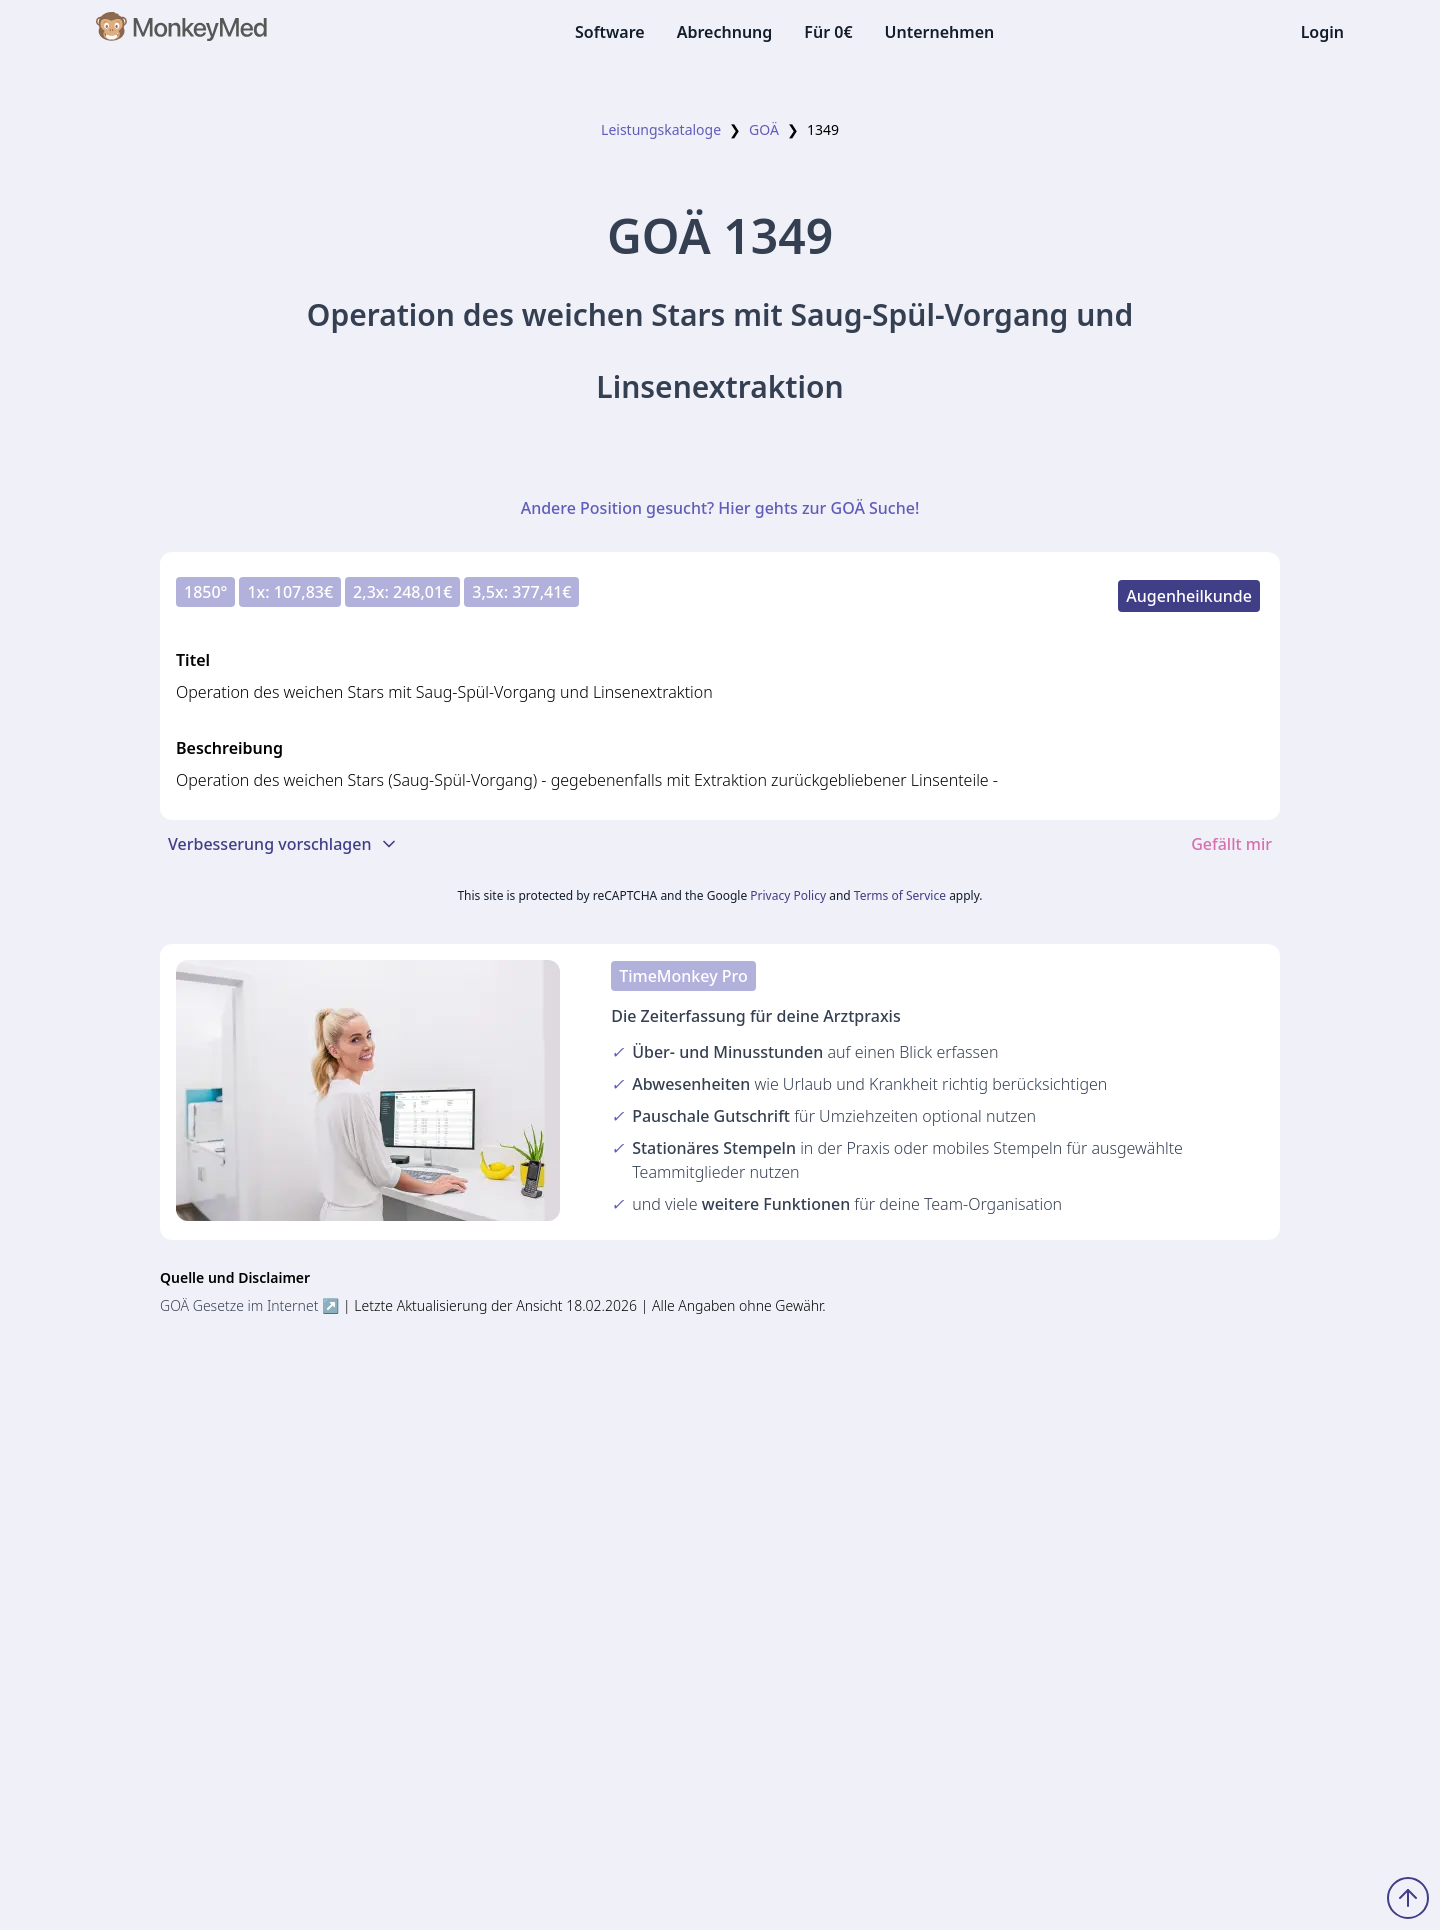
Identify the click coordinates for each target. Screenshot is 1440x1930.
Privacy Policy (788, 895)
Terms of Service (900, 895)
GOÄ (764, 129)
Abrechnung (725, 32)
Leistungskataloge (661, 129)
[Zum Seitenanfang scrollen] (1408, 1898)
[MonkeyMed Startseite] (182, 32)
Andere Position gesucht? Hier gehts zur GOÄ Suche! (720, 508)
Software (610, 32)
